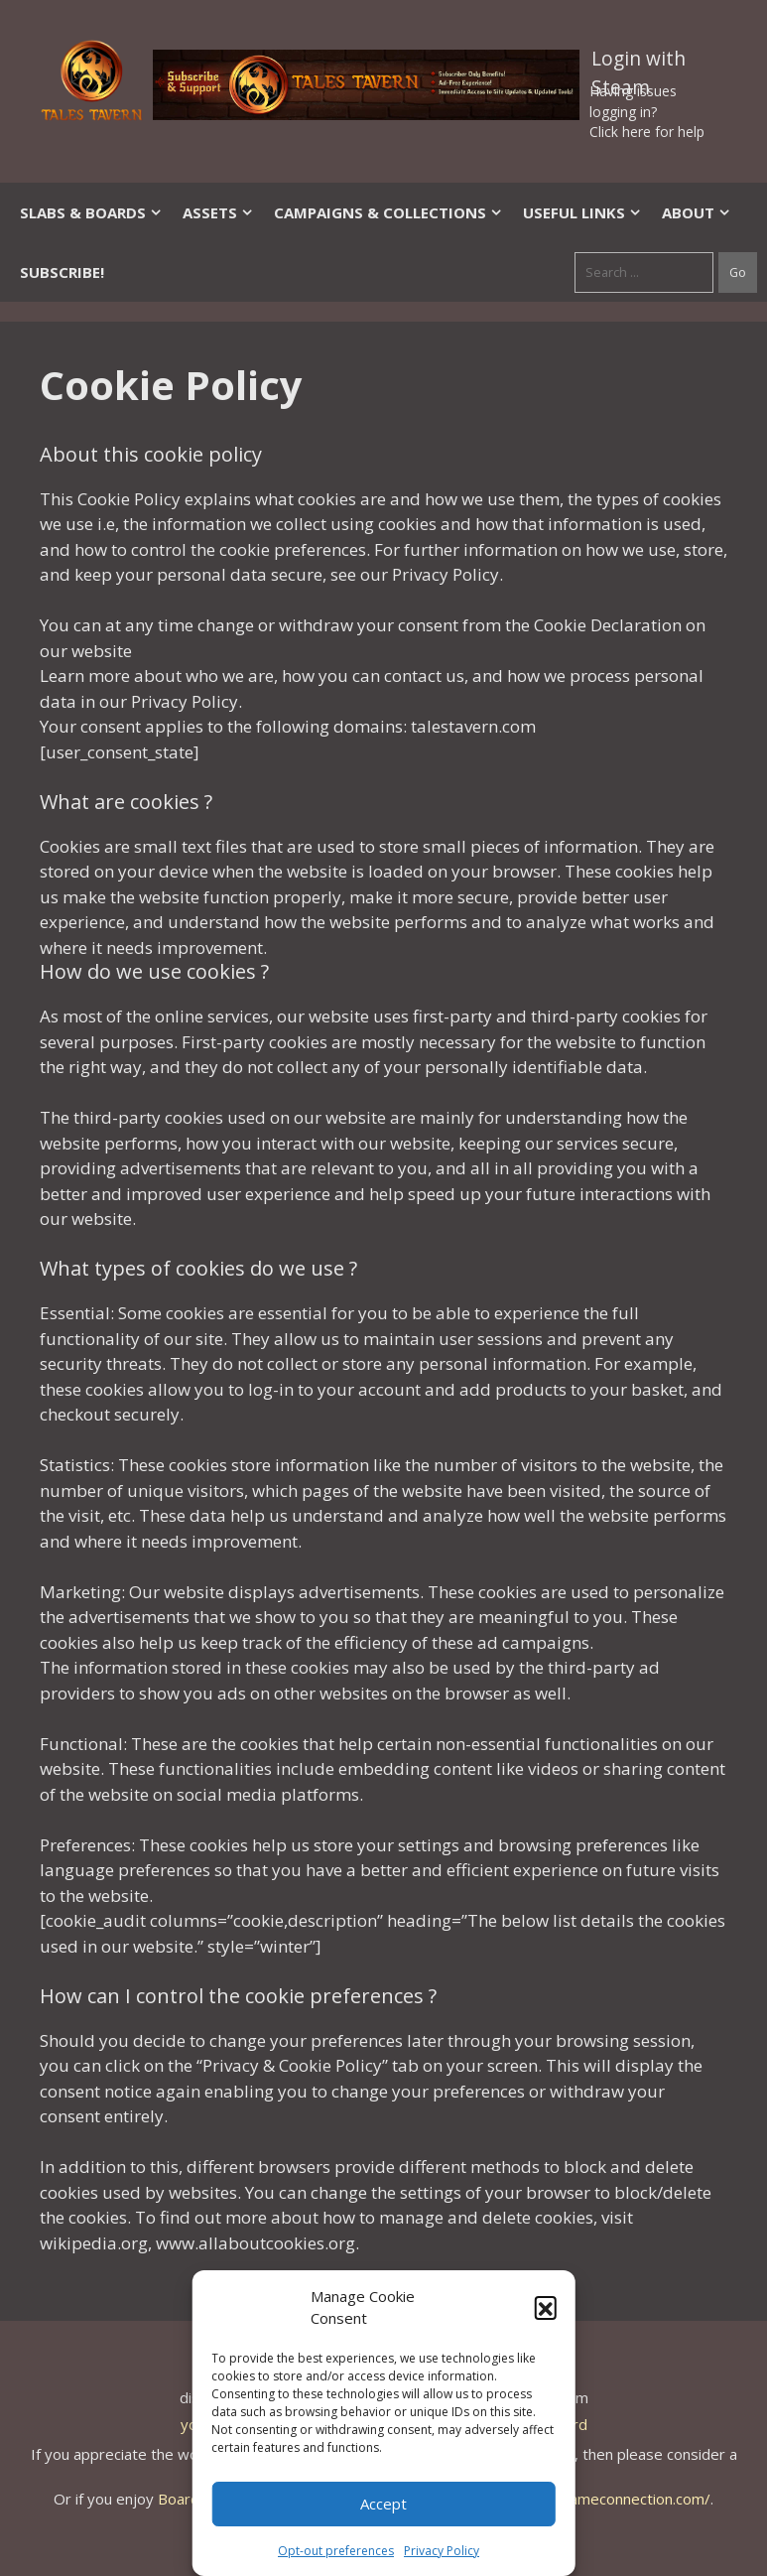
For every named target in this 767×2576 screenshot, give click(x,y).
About (696, 212)
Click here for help (646, 131)
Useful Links (582, 212)
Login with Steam (638, 62)
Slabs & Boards (91, 212)
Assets (218, 212)
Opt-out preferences (336, 2550)
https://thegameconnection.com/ (598, 2498)
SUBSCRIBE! (62, 272)
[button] (546, 2307)
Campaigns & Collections (388, 212)
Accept (383, 2503)
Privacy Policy (441, 2550)
